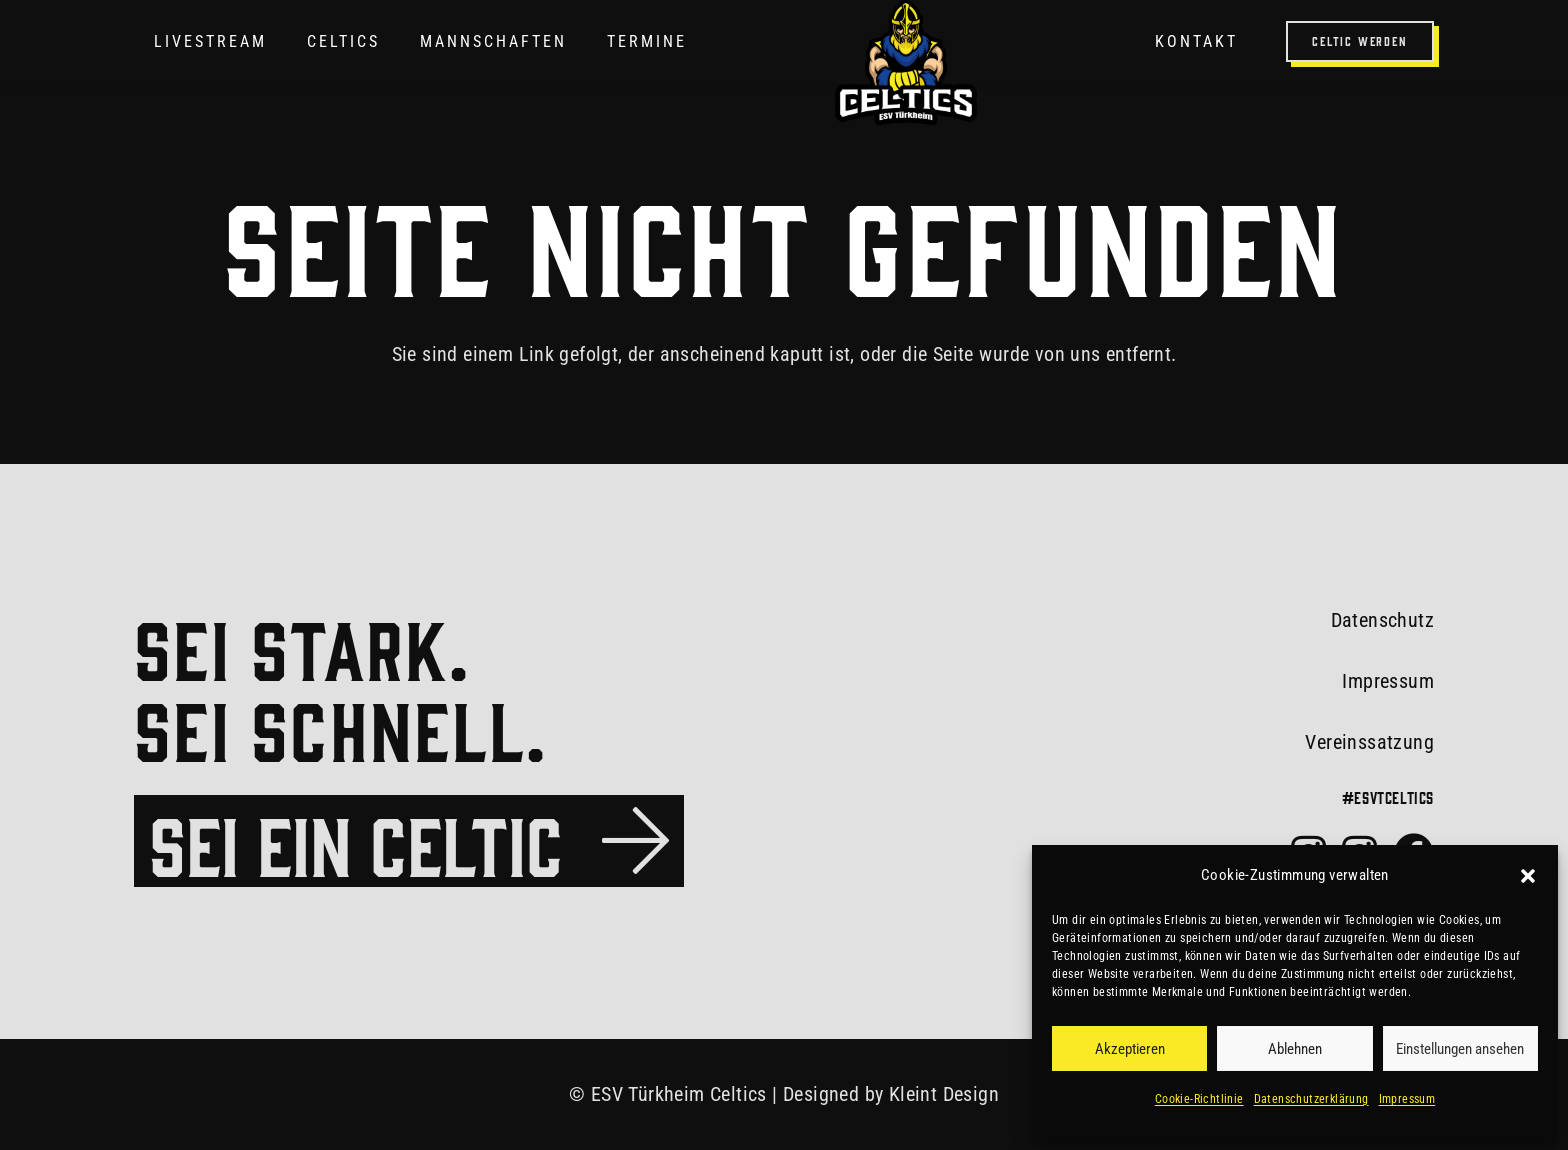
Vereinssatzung (1369, 742)
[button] (1528, 876)
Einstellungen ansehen (1460, 1049)
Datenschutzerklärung (1311, 1099)
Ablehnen (1295, 1049)
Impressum (1407, 1099)
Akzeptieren (1130, 1049)
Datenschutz (1382, 620)
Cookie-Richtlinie (1199, 1099)
